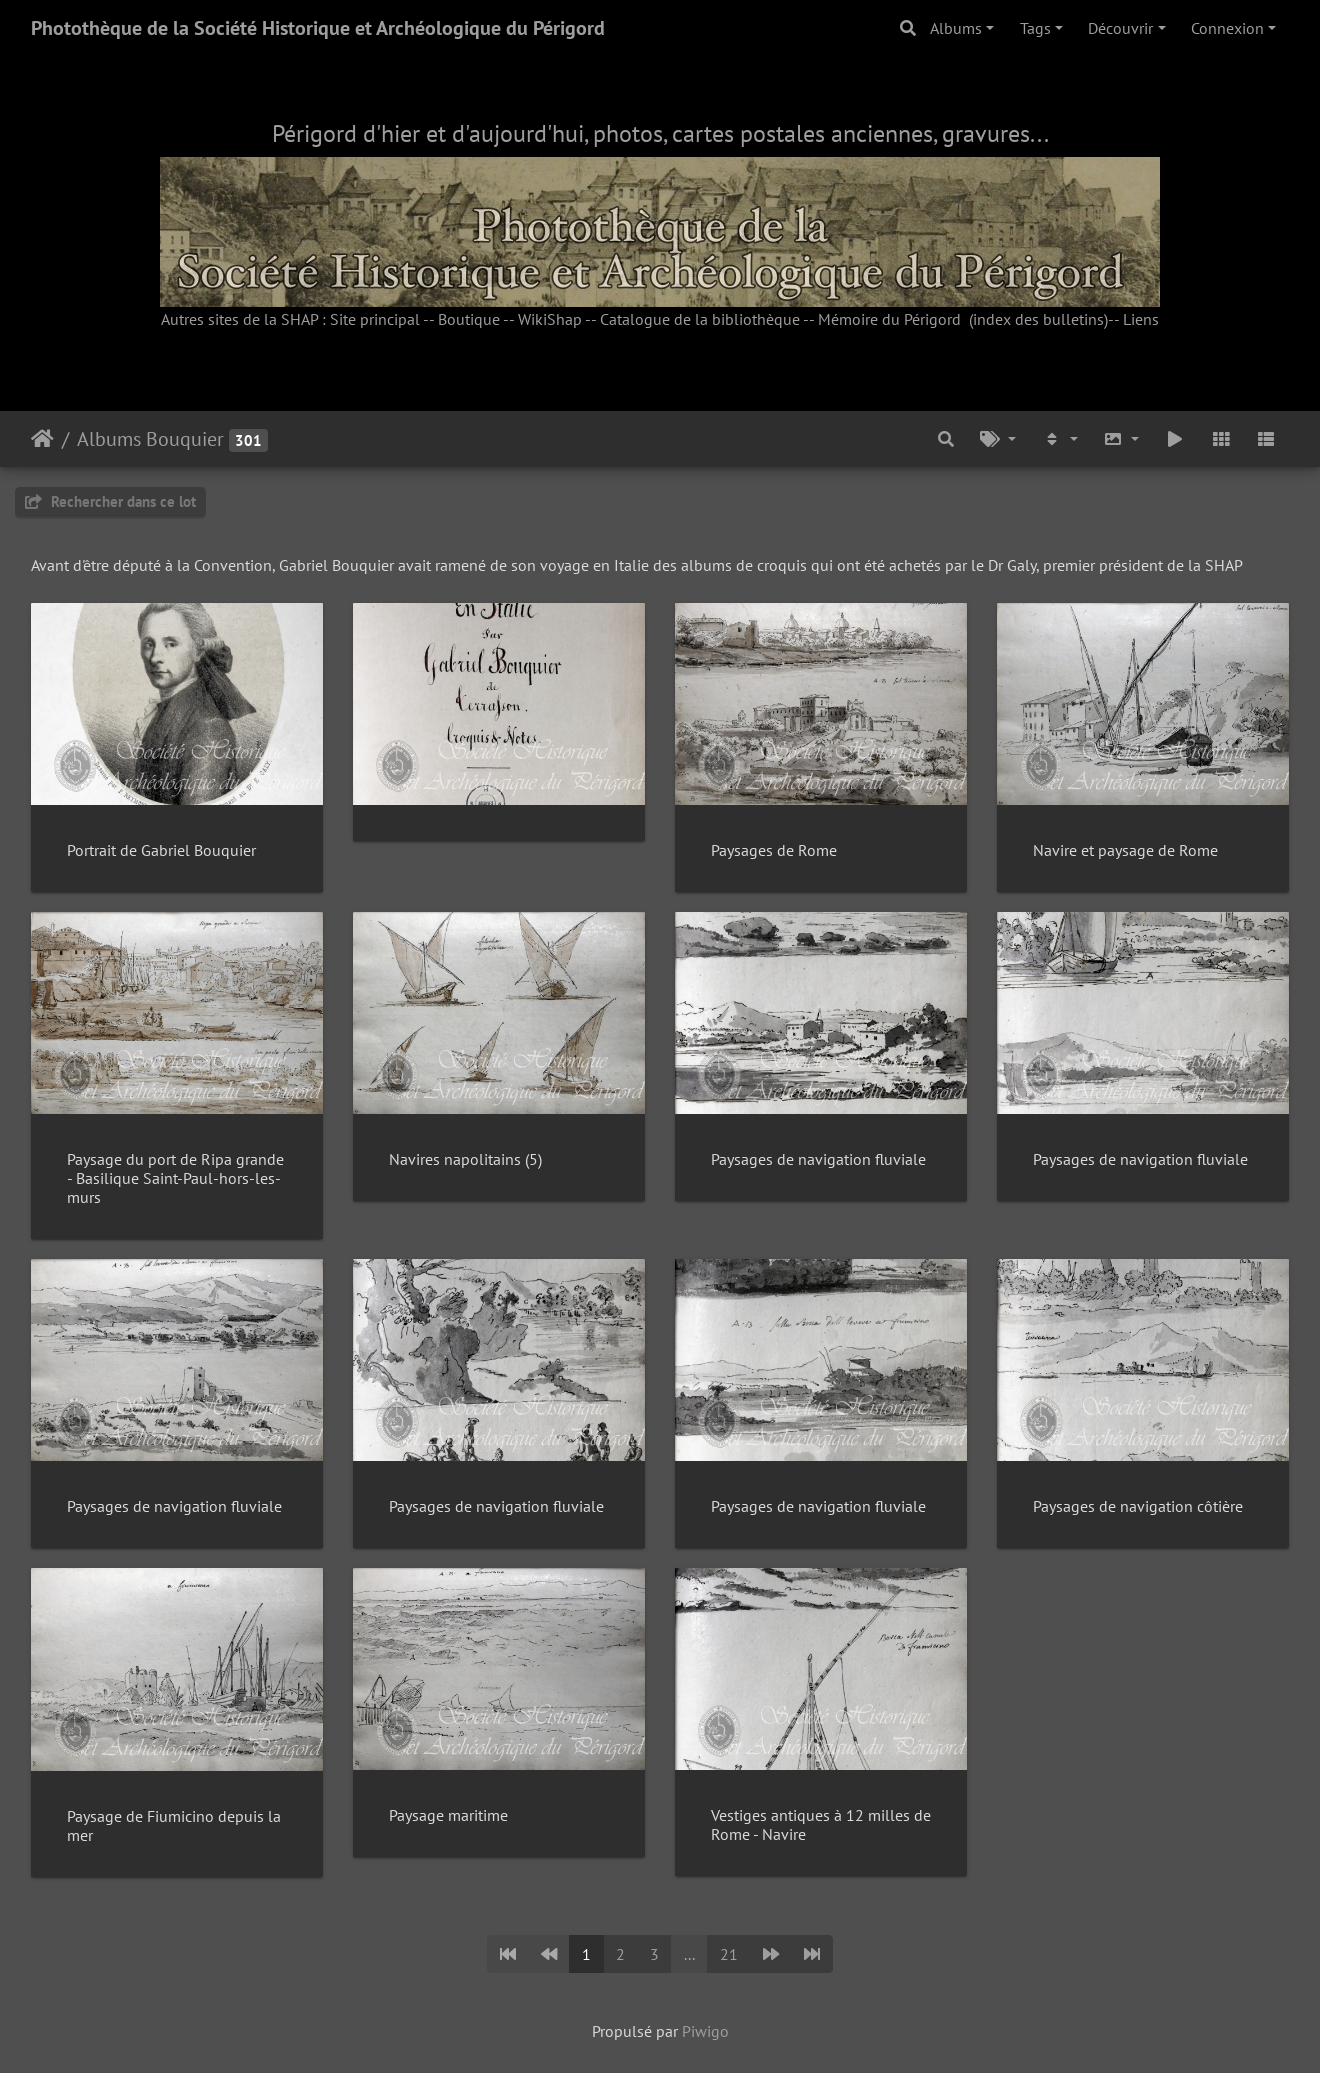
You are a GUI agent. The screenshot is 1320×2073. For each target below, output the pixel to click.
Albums (956, 28)
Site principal (375, 319)
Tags (1035, 28)
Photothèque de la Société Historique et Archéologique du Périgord (318, 28)
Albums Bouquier (150, 439)
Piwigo (705, 2031)
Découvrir (1120, 28)
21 (729, 1954)
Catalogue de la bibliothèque (700, 319)
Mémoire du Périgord (889, 319)
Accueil (42, 439)
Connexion (1227, 28)
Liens (1141, 319)
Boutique (469, 319)
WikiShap (550, 319)
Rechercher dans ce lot (110, 501)
